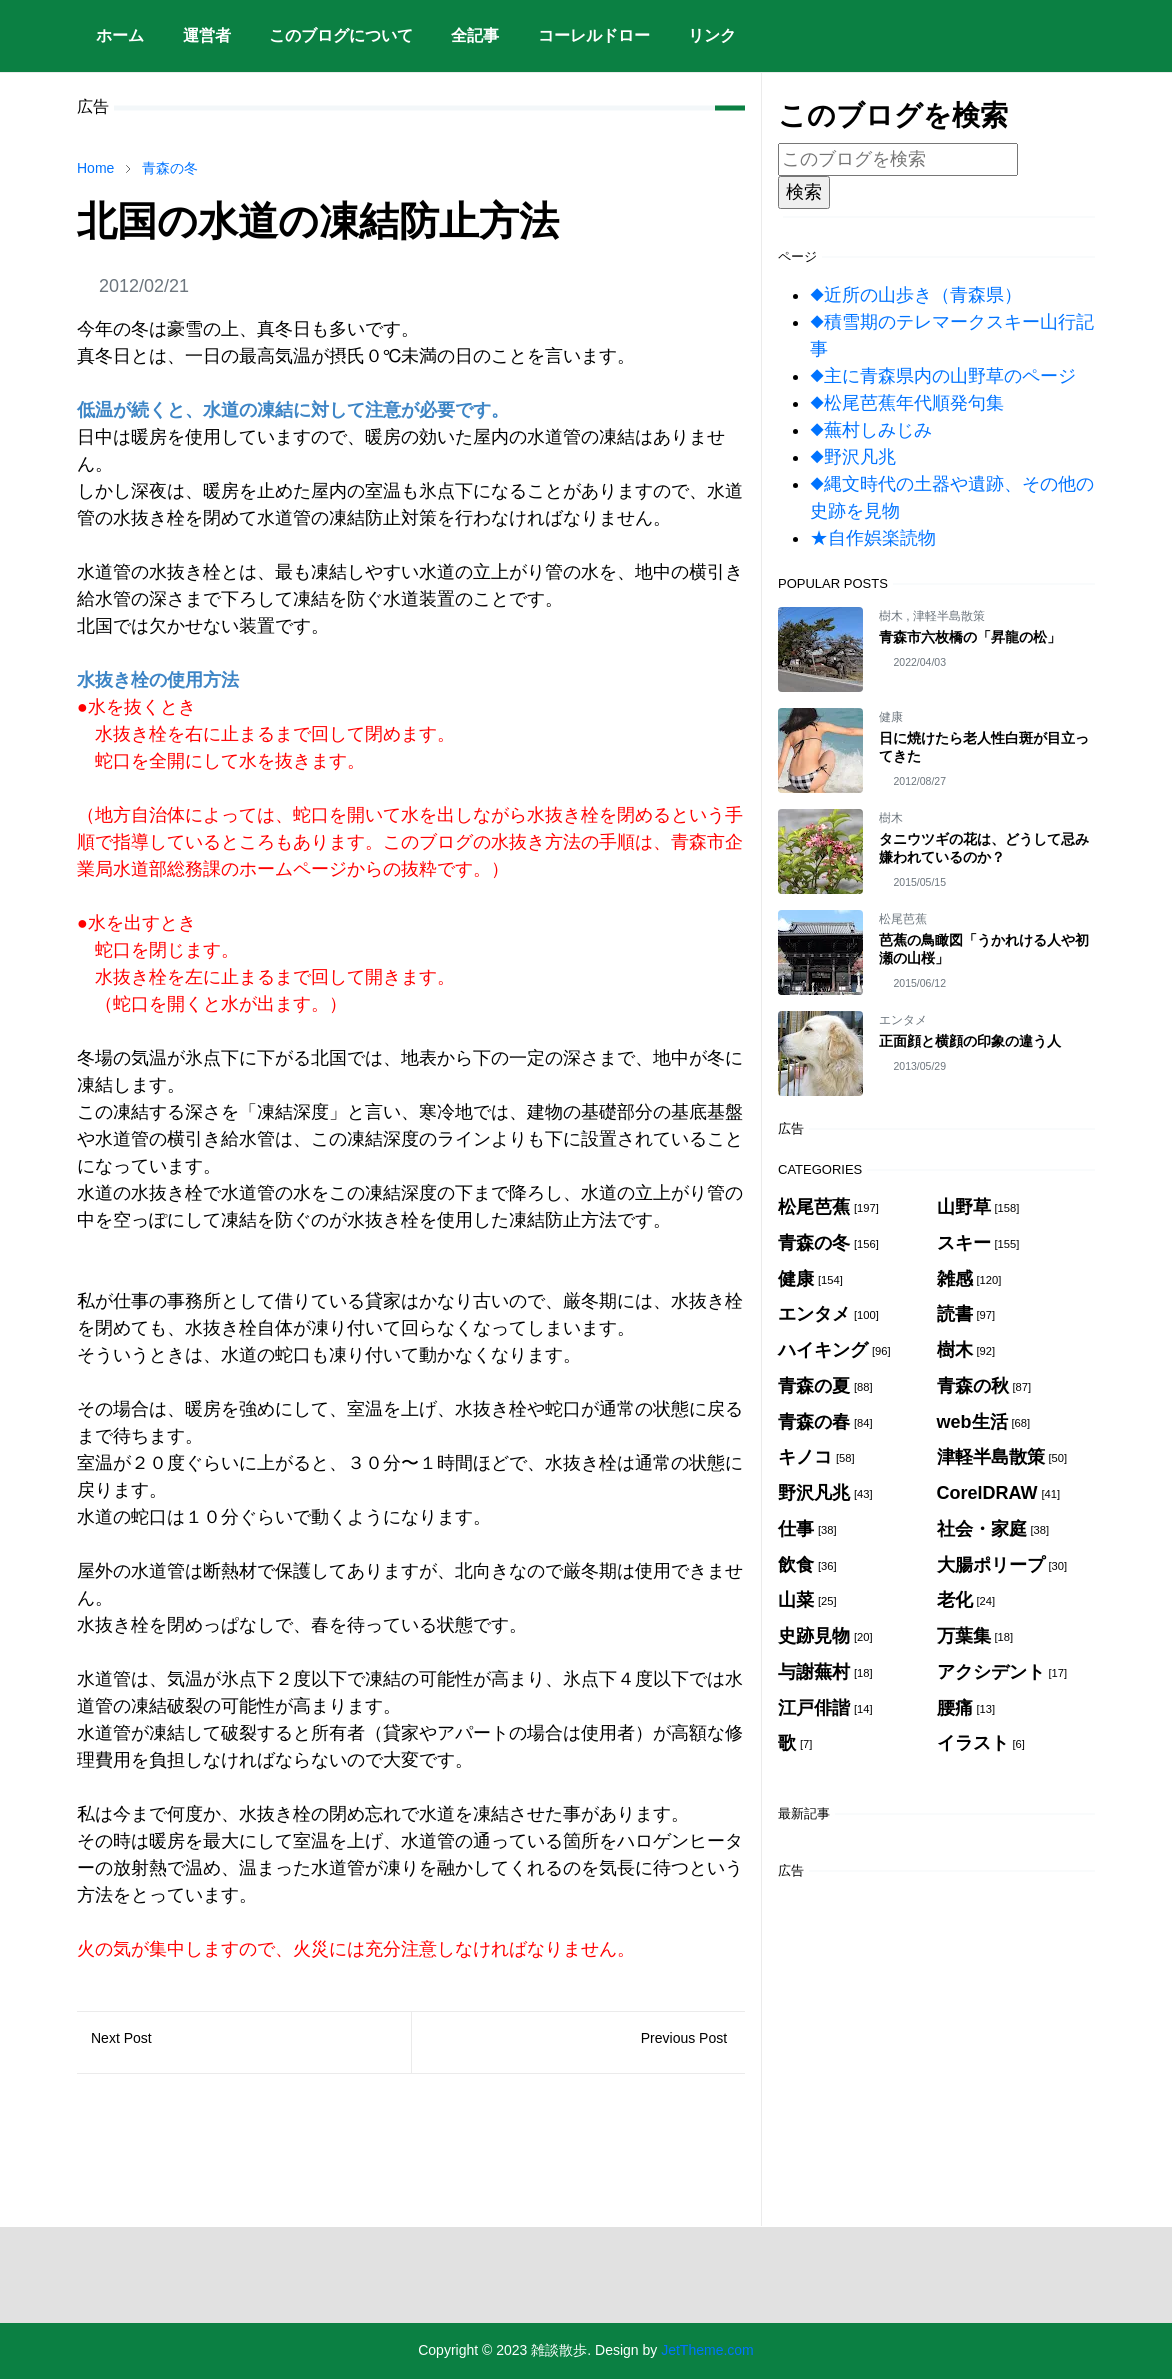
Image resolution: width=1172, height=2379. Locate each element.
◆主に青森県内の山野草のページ (943, 376)
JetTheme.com (707, 2350)
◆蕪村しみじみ (871, 430)
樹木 (892, 616)
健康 (891, 717)
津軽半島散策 (949, 616)
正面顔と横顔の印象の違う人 (970, 1041)
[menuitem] (120, 36)
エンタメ (903, 1020)
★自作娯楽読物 (873, 538)
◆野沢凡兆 (853, 457)
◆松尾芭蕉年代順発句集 (907, 403)
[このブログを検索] (898, 159)
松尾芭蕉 (903, 919)
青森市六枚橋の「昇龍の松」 (970, 637)
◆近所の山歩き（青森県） (916, 295)
